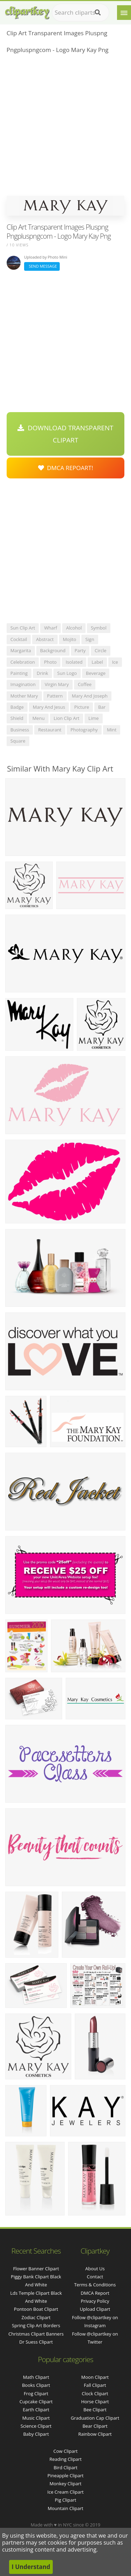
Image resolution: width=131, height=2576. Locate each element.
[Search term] (80, 12)
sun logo (67, 673)
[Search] (97, 13)
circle (101, 650)
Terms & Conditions (95, 2284)
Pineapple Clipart (65, 2475)
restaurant (49, 730)
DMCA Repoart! (65, 468)
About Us (95, 2268)
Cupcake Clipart (36, 2401)
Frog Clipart (36, 2393)
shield (16, 718)
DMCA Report (95, 2293)
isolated (74, 662)
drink (42, 673)
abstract (44, 639)
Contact (95, 2276)
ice (115, 662)
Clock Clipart (95, 2393)
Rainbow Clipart (95, 2434)
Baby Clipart (36, 2434)
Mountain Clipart (65, 2508)
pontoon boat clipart (36, 2309)
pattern (55, 696)
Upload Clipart (95, 2309)
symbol (99, 628)
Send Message (42, 266)
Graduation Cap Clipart (95, 2418)
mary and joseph (90, 696)
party (80, 650)
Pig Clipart (65, 2500)
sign (89, 639)
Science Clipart (36, 2426)
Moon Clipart (95, 2377)
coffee (85, 684)
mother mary (24, 696)
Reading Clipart (65, 2459)
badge (17, 707)
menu (38, 718)
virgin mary (57, 684)
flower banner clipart (36, 2268)
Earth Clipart (36, 2409)
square (18, 741)
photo (50, 662)
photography (84, 730)
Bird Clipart (65, 2467)
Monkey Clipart (65, 2483)
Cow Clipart (65, 2451)
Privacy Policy (95, 2301)
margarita (20, 650)
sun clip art (22, 628)
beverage (95, 673)
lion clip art (67, 718)
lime (93, 718)
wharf (50, 628)
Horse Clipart (95, 2401)
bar (101, 707)
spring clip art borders (36, 2325)
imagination (23, 684)
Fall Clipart (95, 2385)
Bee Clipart (95, 2409)
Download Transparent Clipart (65, 433)
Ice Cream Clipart (66, 2492)
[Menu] (124, 12)
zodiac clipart (36, 2317)
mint (112, 730)
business (19, 730)
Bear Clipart (95, 2426)
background (53, 650)
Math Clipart (36, 2377)
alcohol (74, 628)
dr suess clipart (36, 2342)
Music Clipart (36, 2418)
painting (19, 673)
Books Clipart (36, 2385)
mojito (70, 639)
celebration (22, 662)
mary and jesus (49, 707)
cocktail (18, 639)
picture (81, 707)
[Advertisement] (65, 126)
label (97, 662)
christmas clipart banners (36, 2334)
